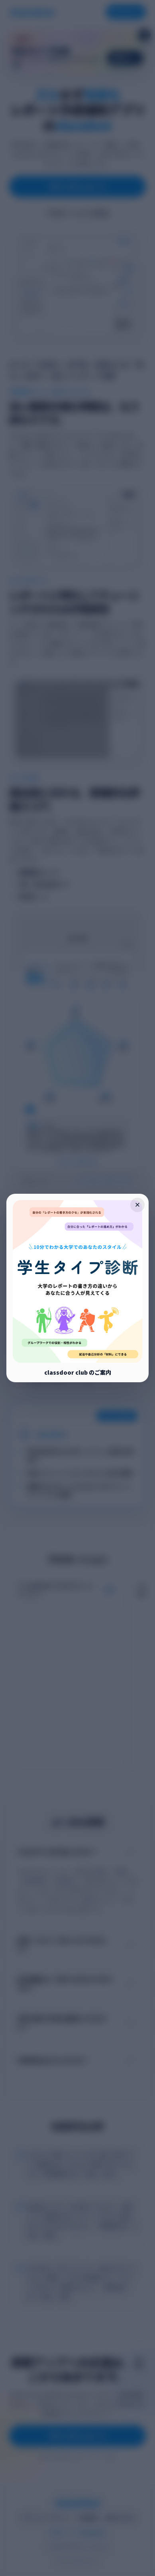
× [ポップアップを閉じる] (137, 1205)
